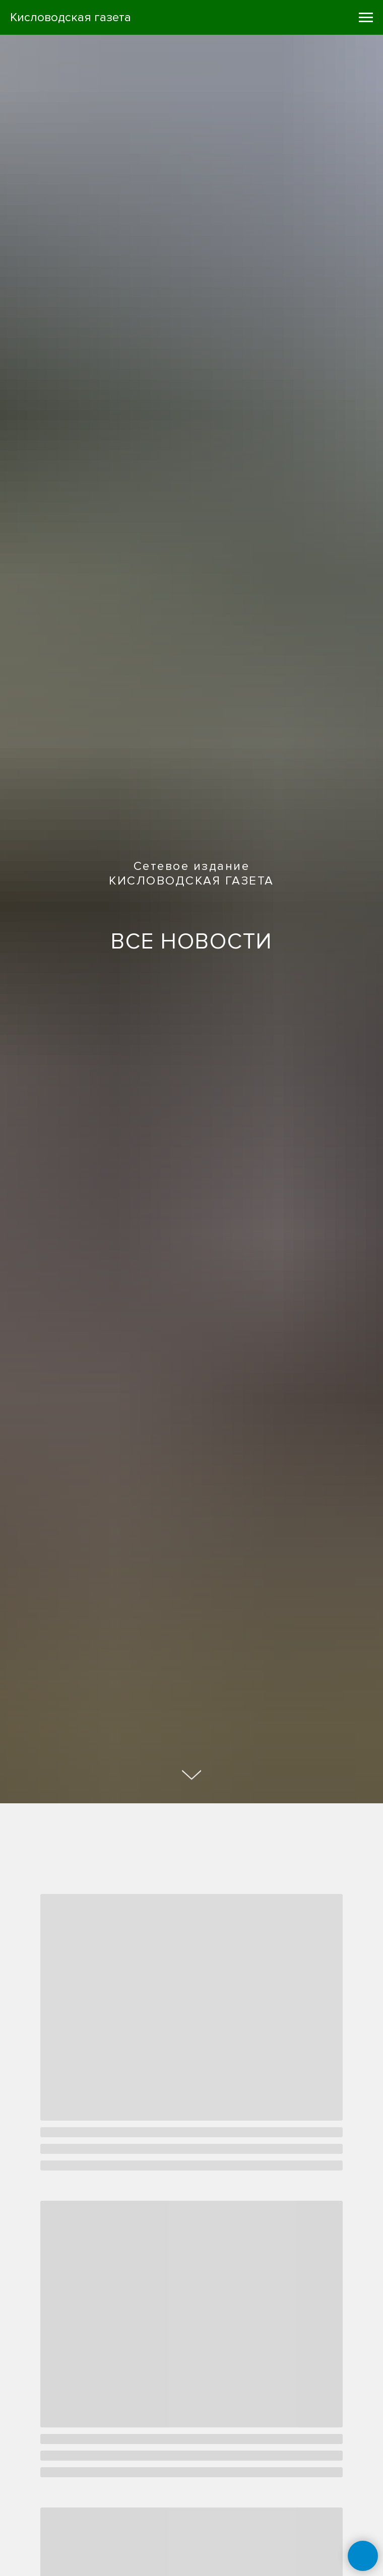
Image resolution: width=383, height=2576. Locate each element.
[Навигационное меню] (366, 18)
